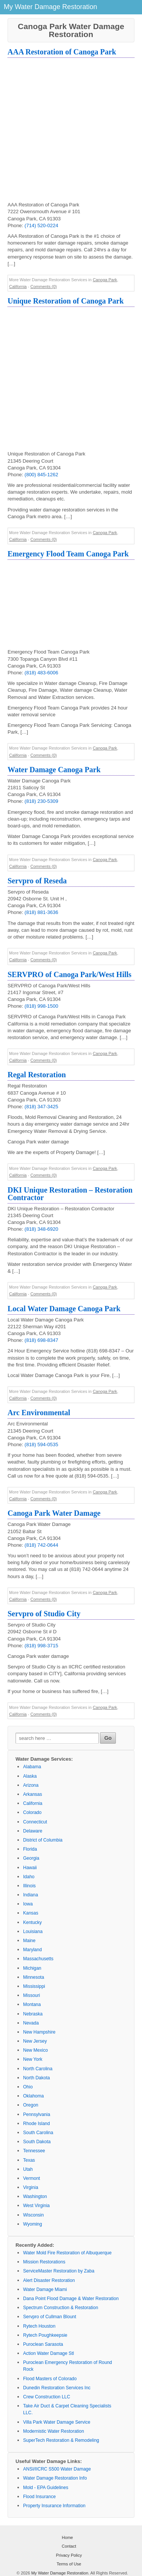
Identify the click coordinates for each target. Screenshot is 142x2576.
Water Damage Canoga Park (54, 769)
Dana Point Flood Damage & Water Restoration (71, 2298)
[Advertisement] (71, 130)
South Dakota (37, 2141)
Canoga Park (105, 279)
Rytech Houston (39, 2326)
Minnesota (33, 1977)
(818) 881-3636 (41, 912)
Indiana (30, 1895)
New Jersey (35, 2041)
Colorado (32, 1812)
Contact (69, 2546)
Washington (35, 2196)
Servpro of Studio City (44, 1613)
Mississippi (34, 1986)
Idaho (28, 1876)
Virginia (30, 2187)
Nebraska (32, 2014)
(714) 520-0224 (41, 225)
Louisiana (32, 1931)
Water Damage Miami (45, 2289)
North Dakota (36, 2077)
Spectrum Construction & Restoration (60, 2307)
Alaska (30, 1776)
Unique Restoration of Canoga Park (66, 301)
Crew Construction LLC (46, 2396)
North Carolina (37, 2068)
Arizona (31, 1785)
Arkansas (32, 1794)
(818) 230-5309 (41, 801)
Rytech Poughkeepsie (45, 2335)
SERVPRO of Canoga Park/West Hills (69, 974)
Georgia (31, 1858)
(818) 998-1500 (41, 1006)
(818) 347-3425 (41, 1106)
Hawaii (30, 1867)
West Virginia (36, 2205)
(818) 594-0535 (41, 1444)
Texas (29, 2160)
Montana (32, 2004)
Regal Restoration (37, 1074)
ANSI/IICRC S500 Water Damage (57, 2469)
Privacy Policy (69, 2555)
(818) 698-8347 (41, 1340)
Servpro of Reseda (37, 881)
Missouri (31, 1995)
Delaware (32, 1831)
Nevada (31, 2023)
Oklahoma (33, 2096)
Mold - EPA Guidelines (45, 2487)
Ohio (28, 2087)
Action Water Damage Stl (48, 2353)
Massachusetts (38, 1958)
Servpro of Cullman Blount (49, 2316)
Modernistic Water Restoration (53, 2431)
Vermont (31, 2178)
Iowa (28, 1904)
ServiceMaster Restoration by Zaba (58, 2271)
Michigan (32, 1968)
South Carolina (38, 2132)
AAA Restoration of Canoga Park (62, 52)
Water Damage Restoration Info (55, 2478)
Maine (29, 1940)
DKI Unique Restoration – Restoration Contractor (70, 1194)
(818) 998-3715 (41, 1645)
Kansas (30, 1913)
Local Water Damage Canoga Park (64, 1308)
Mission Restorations (44, 2262)
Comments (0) (43, 286)
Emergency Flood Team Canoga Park (68, 554)
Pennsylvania (36, 2114)
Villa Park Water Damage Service (56, 2422)
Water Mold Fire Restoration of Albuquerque (67, 2252)
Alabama (32, 1766)
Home (67, 2537)
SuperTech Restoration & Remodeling (61, 2440)
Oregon (30, 2105)
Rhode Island (36, 2123)
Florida (30, 1849)
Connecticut (35, 1822)
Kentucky (32, 1922)
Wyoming (32, 2224)
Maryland (32, 1949)
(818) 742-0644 (41, 1545)
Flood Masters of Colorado (49, 2378)
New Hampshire (39, 2032)
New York (32, 2059)
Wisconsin (33, 2215)
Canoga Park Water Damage (54, 1513)
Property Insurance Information (54, 2505)
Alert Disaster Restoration (49, 2280)
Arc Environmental (39, 1412)
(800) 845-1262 (41, 474)
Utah (28, 2169)
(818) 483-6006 (41, 672)
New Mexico (35, 2050)
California (18, 286)
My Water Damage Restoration (59, 2573)
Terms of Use (69, 2564)
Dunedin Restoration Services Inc (57, 2387)
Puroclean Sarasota (43, 2344)
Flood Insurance (39, 2496)
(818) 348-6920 (41, 1229)
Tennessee (34, 2150)
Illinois (29, 1885)
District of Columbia (42, 1840)
